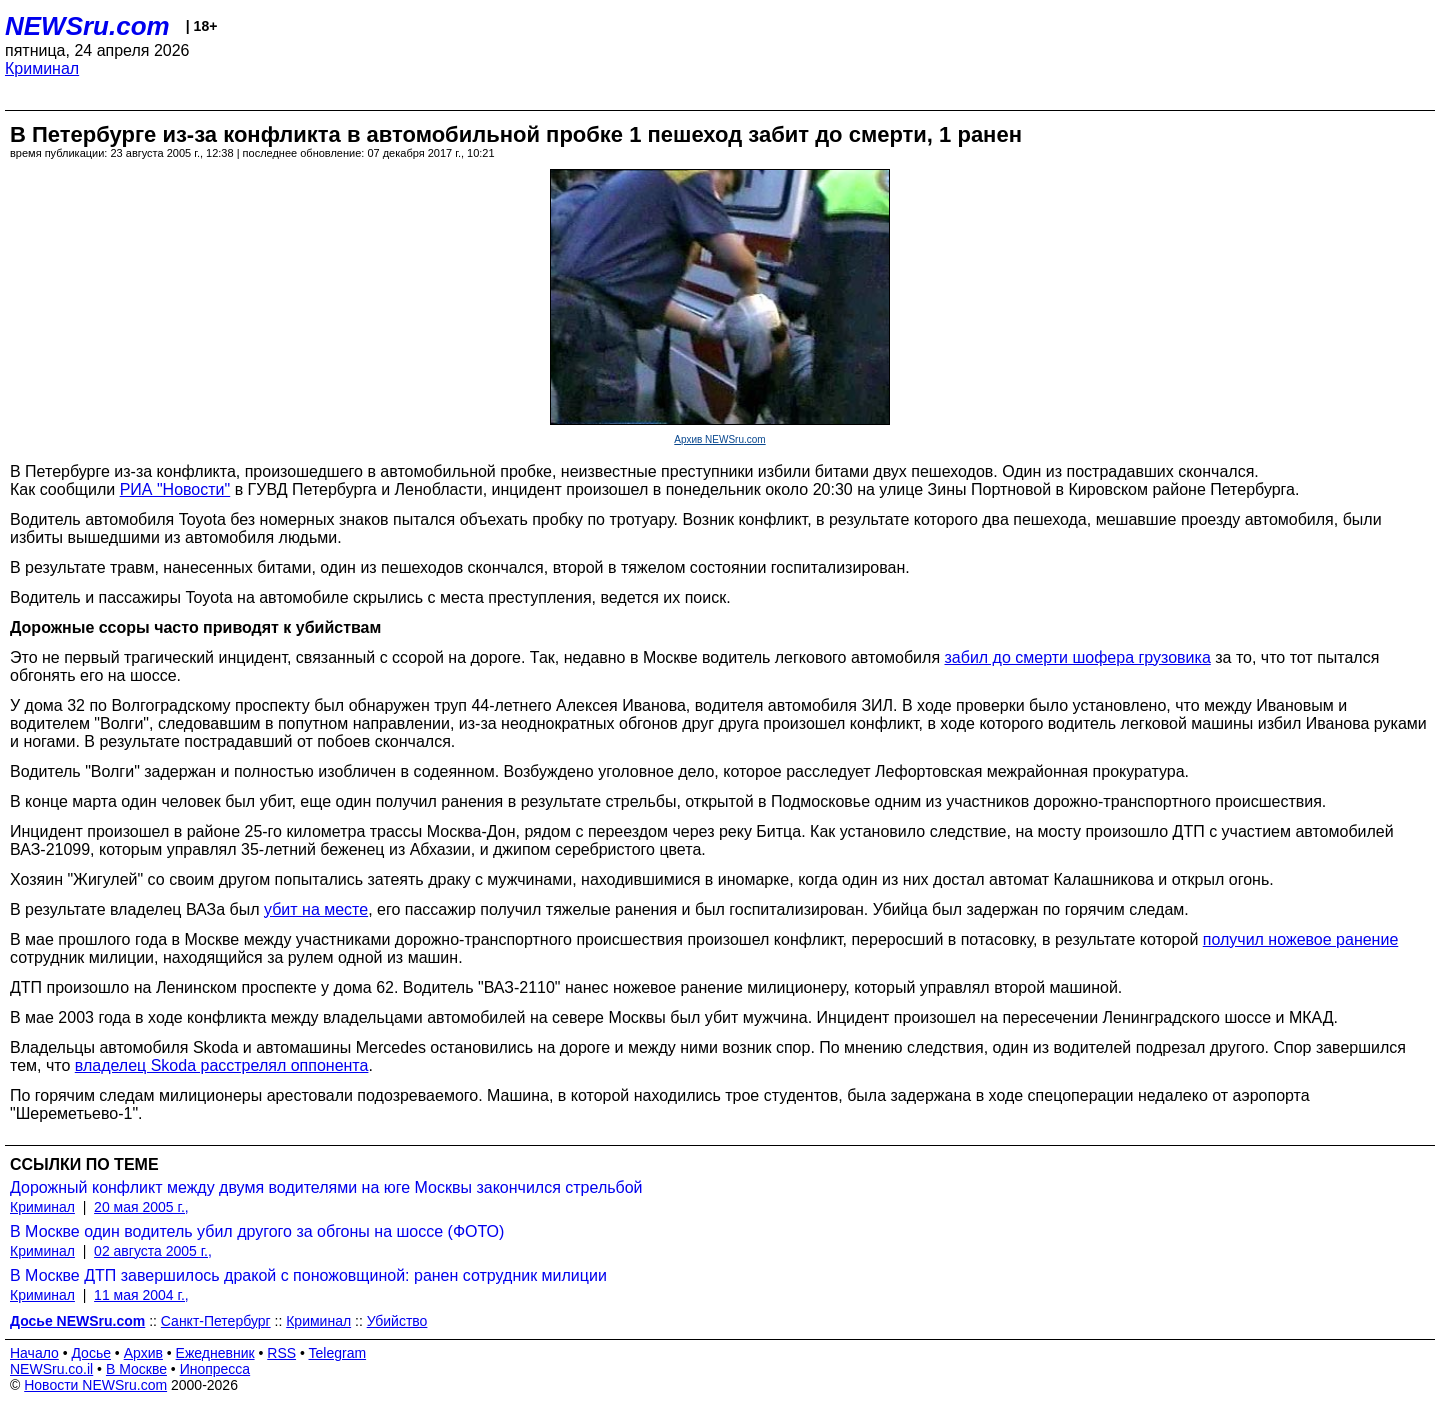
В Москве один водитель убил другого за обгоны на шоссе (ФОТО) (257, 1231)
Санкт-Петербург (216, 1321)
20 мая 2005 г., (141, 1207)
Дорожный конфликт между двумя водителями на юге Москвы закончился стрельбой (326, 1187)
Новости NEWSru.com (95, 1385)
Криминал (42, 68)
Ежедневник (215, 1353)
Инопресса (215, 1369)
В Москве (136, 1369)
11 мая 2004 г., (141, 1295)
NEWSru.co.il (51, 1369)
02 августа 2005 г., (153, 1251)
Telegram (338, 1353)
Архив (143, 1353)
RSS (281, 1353)
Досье (91, 1353)
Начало (34, 1353)
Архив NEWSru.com (719, 439)
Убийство (397, 1321)
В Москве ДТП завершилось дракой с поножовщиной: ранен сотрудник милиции (308, 1275)
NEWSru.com (87, 26)
